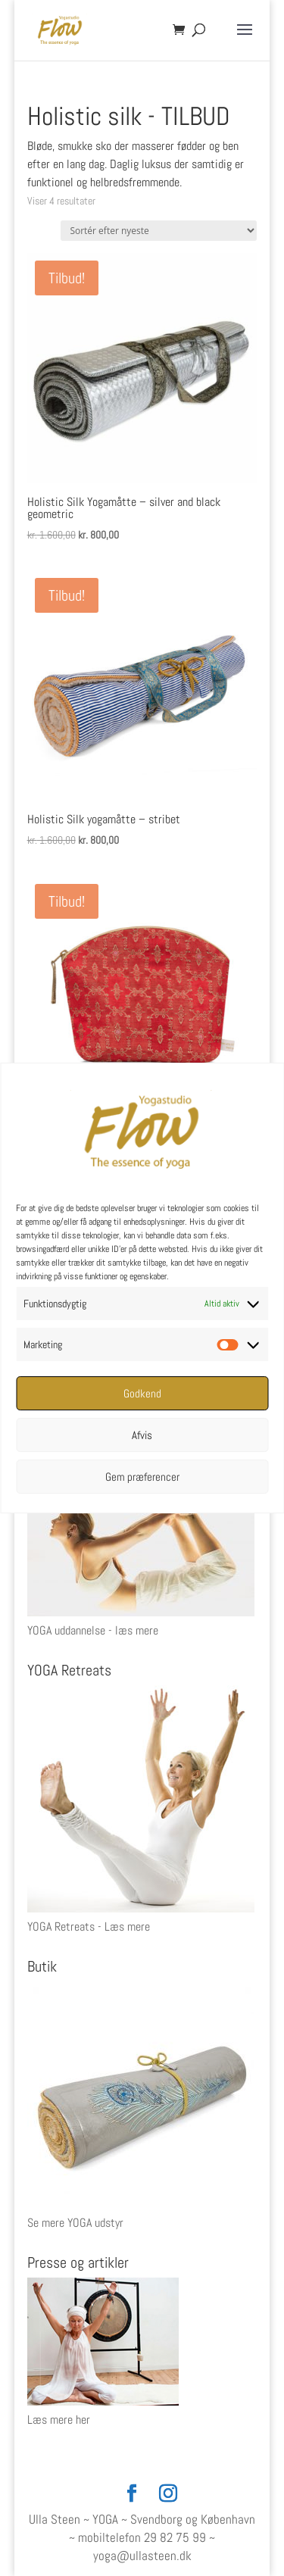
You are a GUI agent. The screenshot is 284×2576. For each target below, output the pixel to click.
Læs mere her (58, 2420)
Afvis (142, 1435)
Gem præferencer (142, 1476)
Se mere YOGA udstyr (75, 2223)
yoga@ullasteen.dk (142, 2555)
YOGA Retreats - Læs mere (88, 1926)
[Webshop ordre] (159, 230)
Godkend (142, 1393)
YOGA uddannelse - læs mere (92, 1630)
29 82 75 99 (175, 2537)
